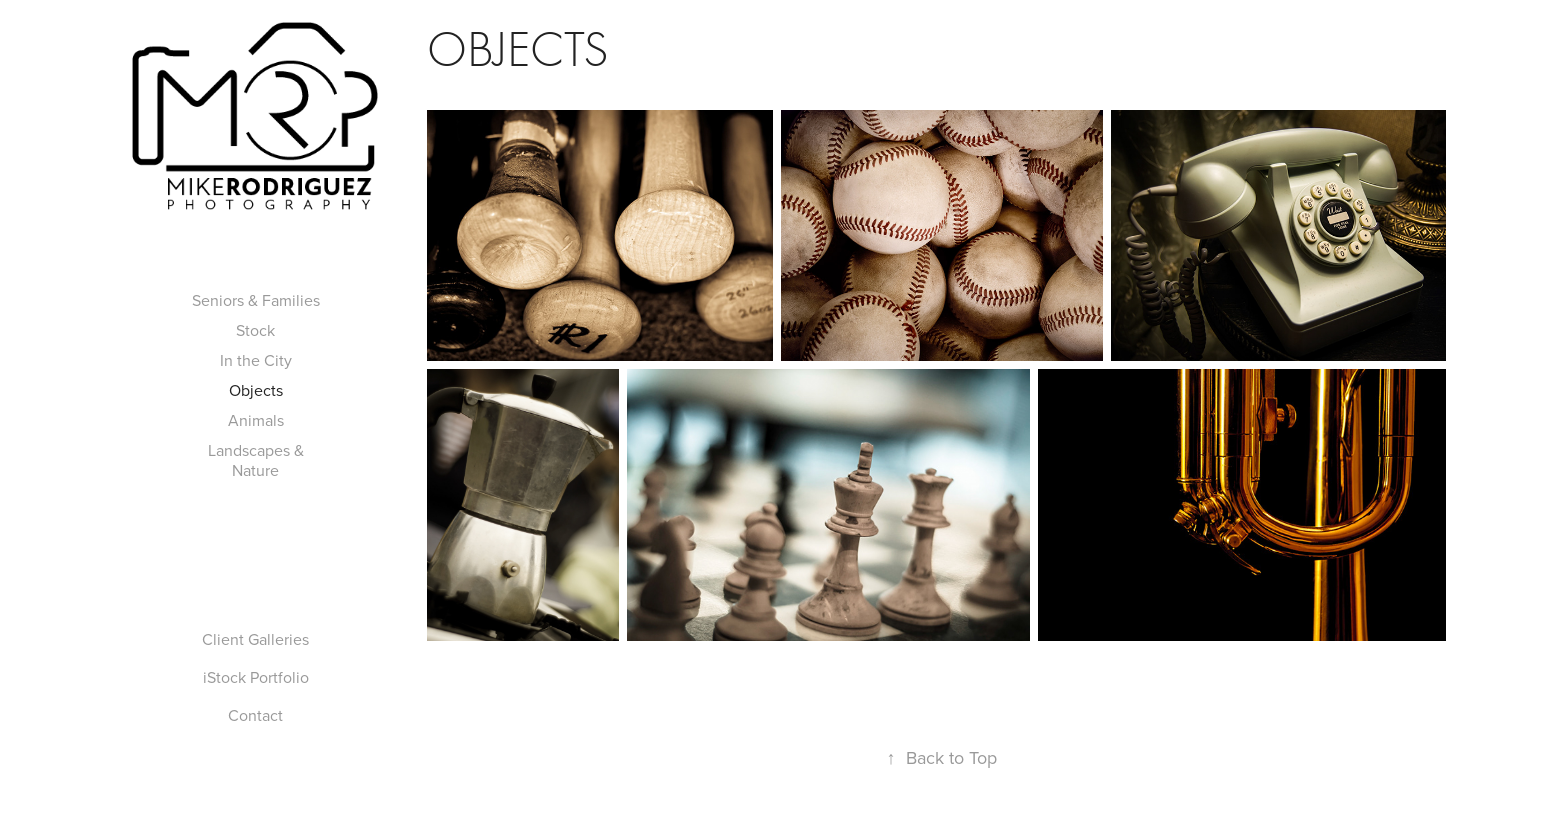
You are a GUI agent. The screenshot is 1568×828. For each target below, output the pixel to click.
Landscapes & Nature (256, 460)
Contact (255, 715)
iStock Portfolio (256, 677)
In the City (256, 360)
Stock (255, 330)
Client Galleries (255, 639)
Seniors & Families (256, 300)
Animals (256, 420)
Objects (256, 390)
